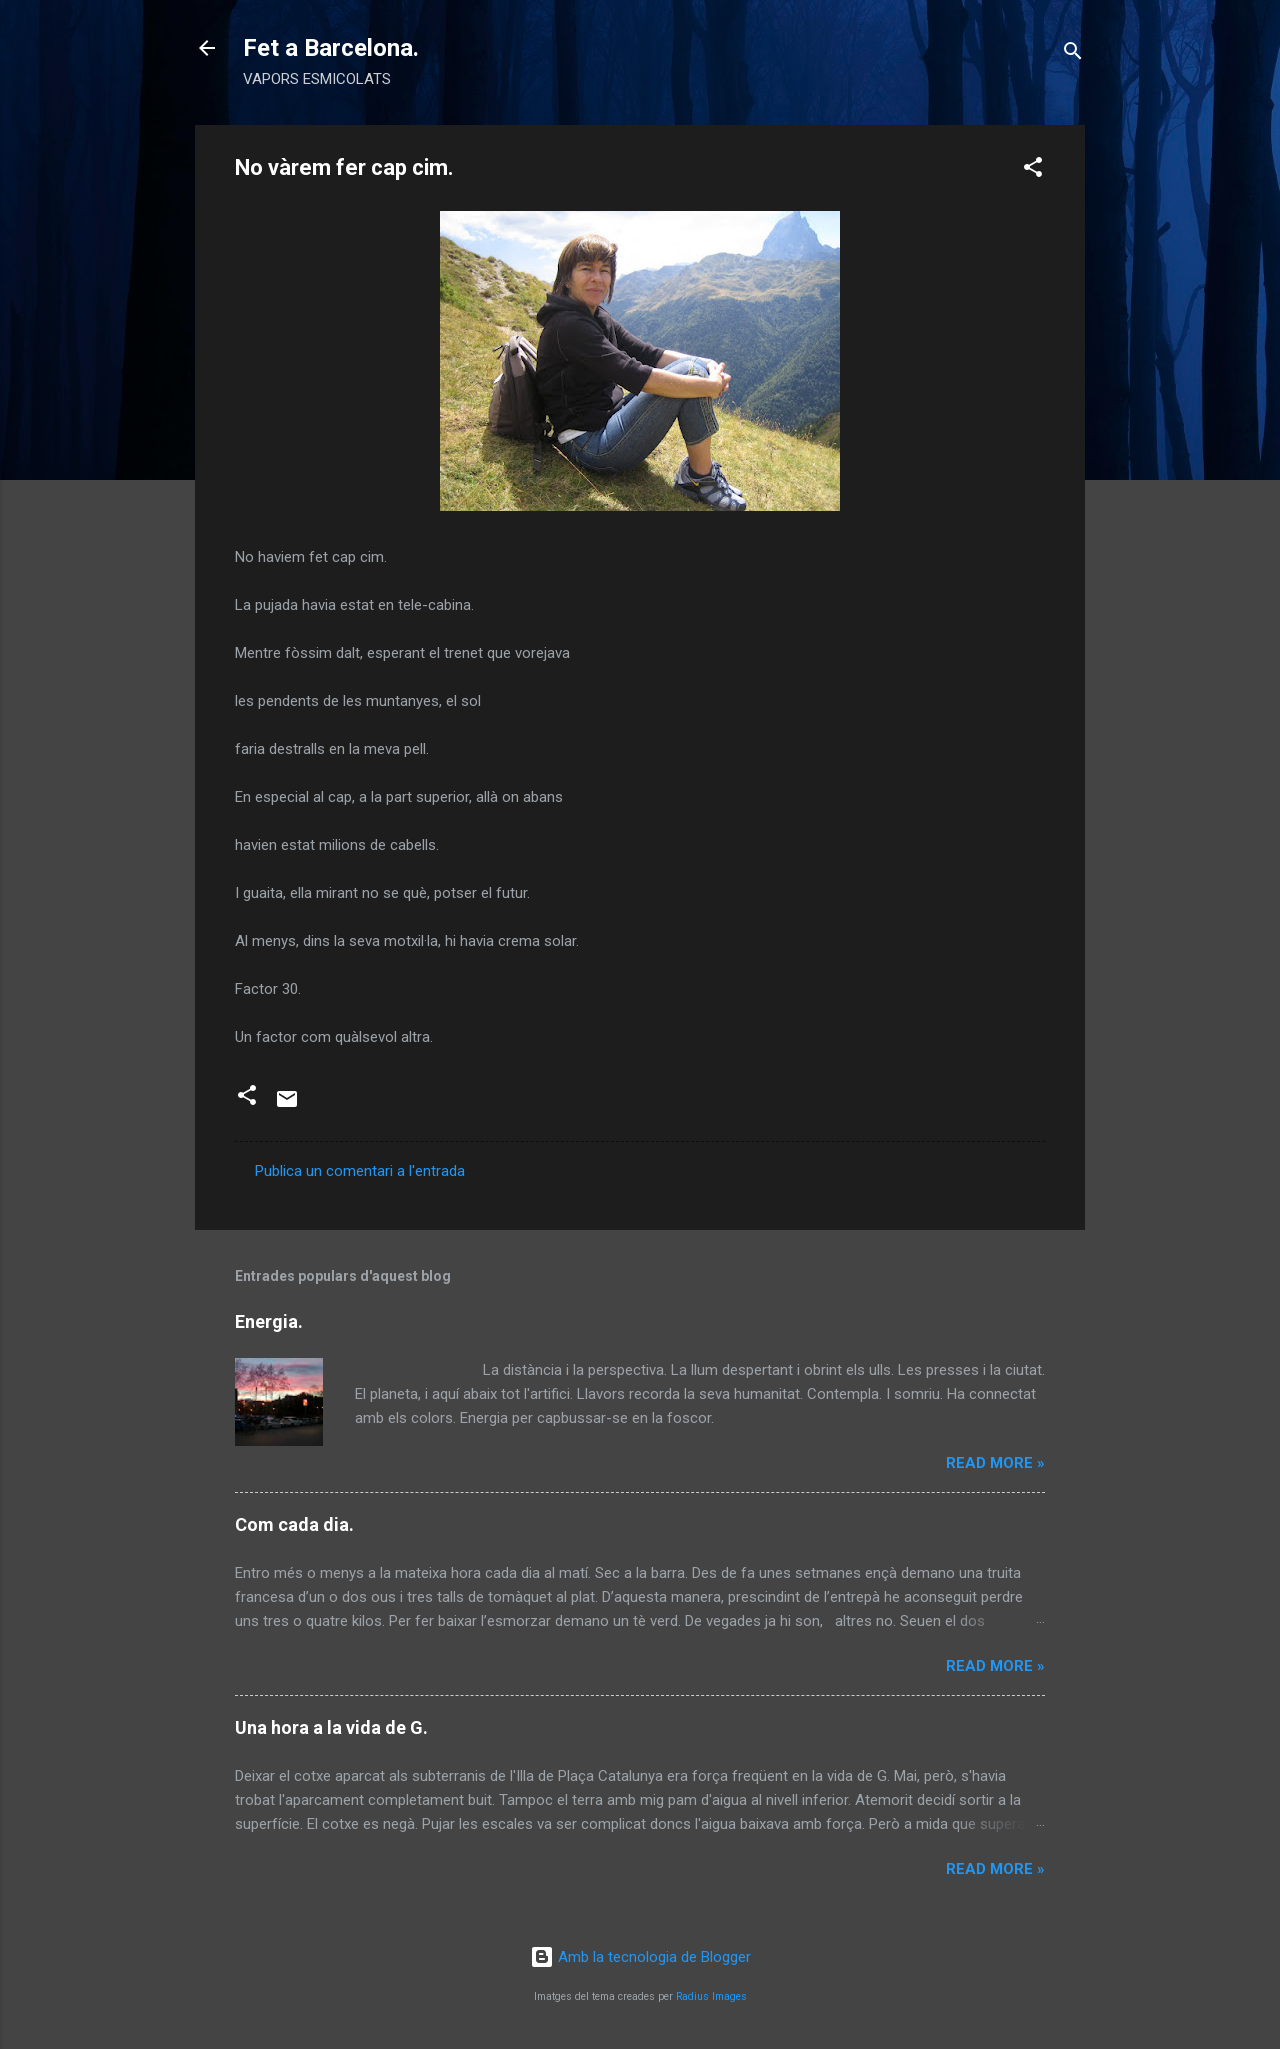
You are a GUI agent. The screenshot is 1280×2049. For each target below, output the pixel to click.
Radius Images (711, 1996)
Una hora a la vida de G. (331, 1727)
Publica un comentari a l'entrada (360, 1171)
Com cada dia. (294, 1524)
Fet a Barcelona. (331, 48)
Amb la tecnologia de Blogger (640, 1957)
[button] (1033, 170)
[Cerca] (1073, 54)
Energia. (269, 1321)
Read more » (995, 1463)
